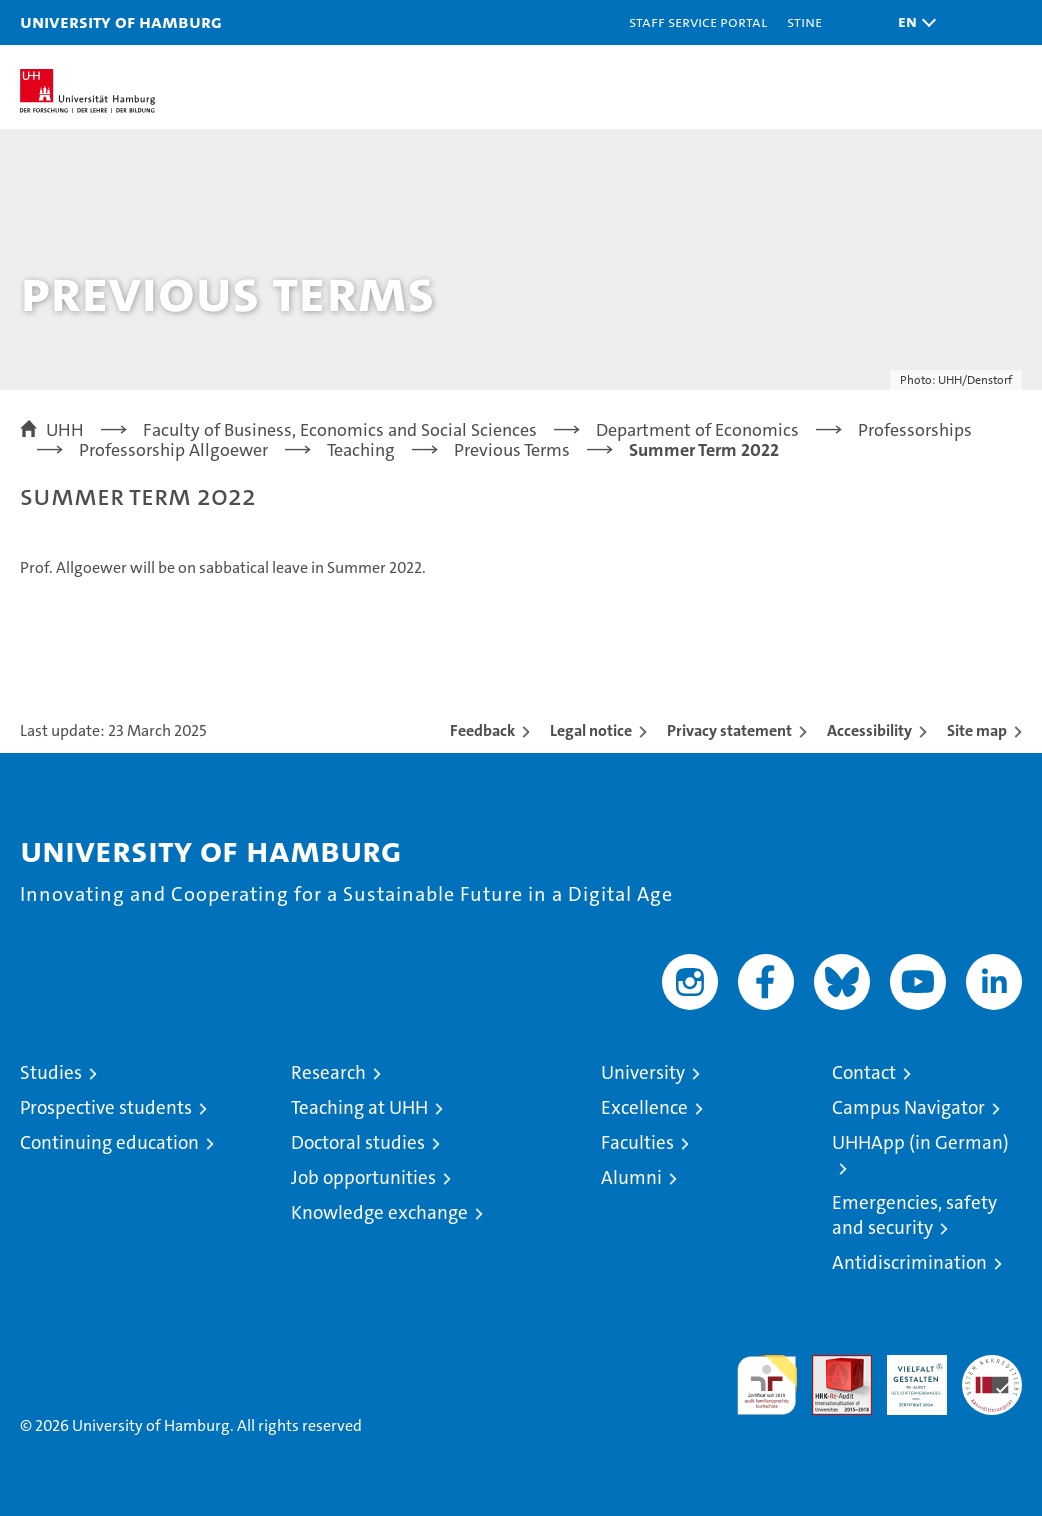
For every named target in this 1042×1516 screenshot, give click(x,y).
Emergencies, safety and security (914, 1215)
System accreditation (992, 1376)
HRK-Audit (906, 1376)
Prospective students (106, 1107)
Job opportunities (363, 1177)
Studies (51, 1072)
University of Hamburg (121, 21)
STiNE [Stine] (804, 21)
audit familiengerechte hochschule (767, 1385)
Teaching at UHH (359, 1107)
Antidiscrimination (909, 1262)
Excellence (644, 1107)
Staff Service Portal (698, 21)
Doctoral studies (358, 1142)
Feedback (482, 730)
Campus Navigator (908, 1107)
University (643, 1072)
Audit (831, 1365)
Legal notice (591, 730)
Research (328, 1072)
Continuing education (109, 1142)
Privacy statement (729, 730)
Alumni (631, 1177)
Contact (864, 1072)
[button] (912, 22)
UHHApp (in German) (920, 1142)
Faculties (637, 1142)
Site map (977, 730)
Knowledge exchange (379, 1212)
